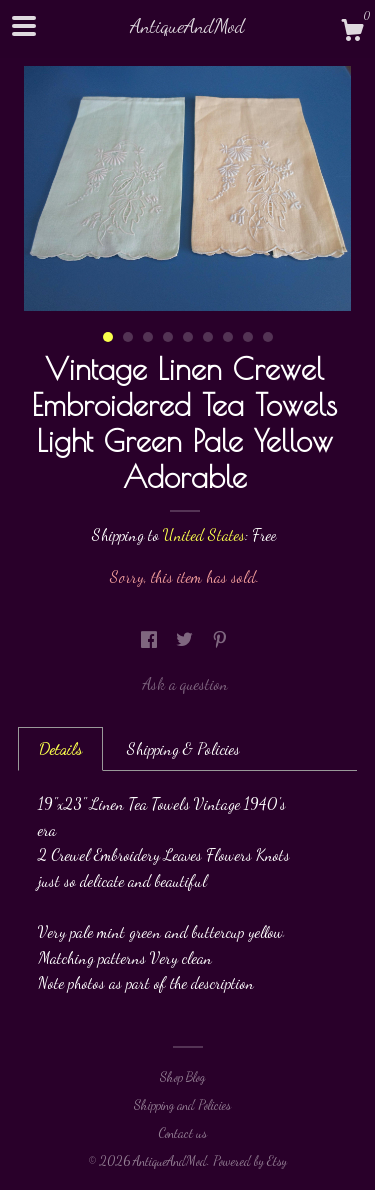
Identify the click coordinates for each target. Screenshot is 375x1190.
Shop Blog (182, 1077)
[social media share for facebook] (151, 639)
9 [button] (268, 337)
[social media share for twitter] (186, 639)
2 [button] (128, 337)
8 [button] (248, 337)
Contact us (182, 1133)
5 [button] (188, 337)
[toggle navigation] (24, 26)
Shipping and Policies (182, 1105)
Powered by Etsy (250, 1161)
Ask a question (185, 683)
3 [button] (148, 337)
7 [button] (228, 337)
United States (204, 534)
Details (60, 748)
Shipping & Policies (183, 748)
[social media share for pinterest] (220, 639)
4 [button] (168, 337)
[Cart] (352, 33)
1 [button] (108, 337)
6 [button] (208, 337)
